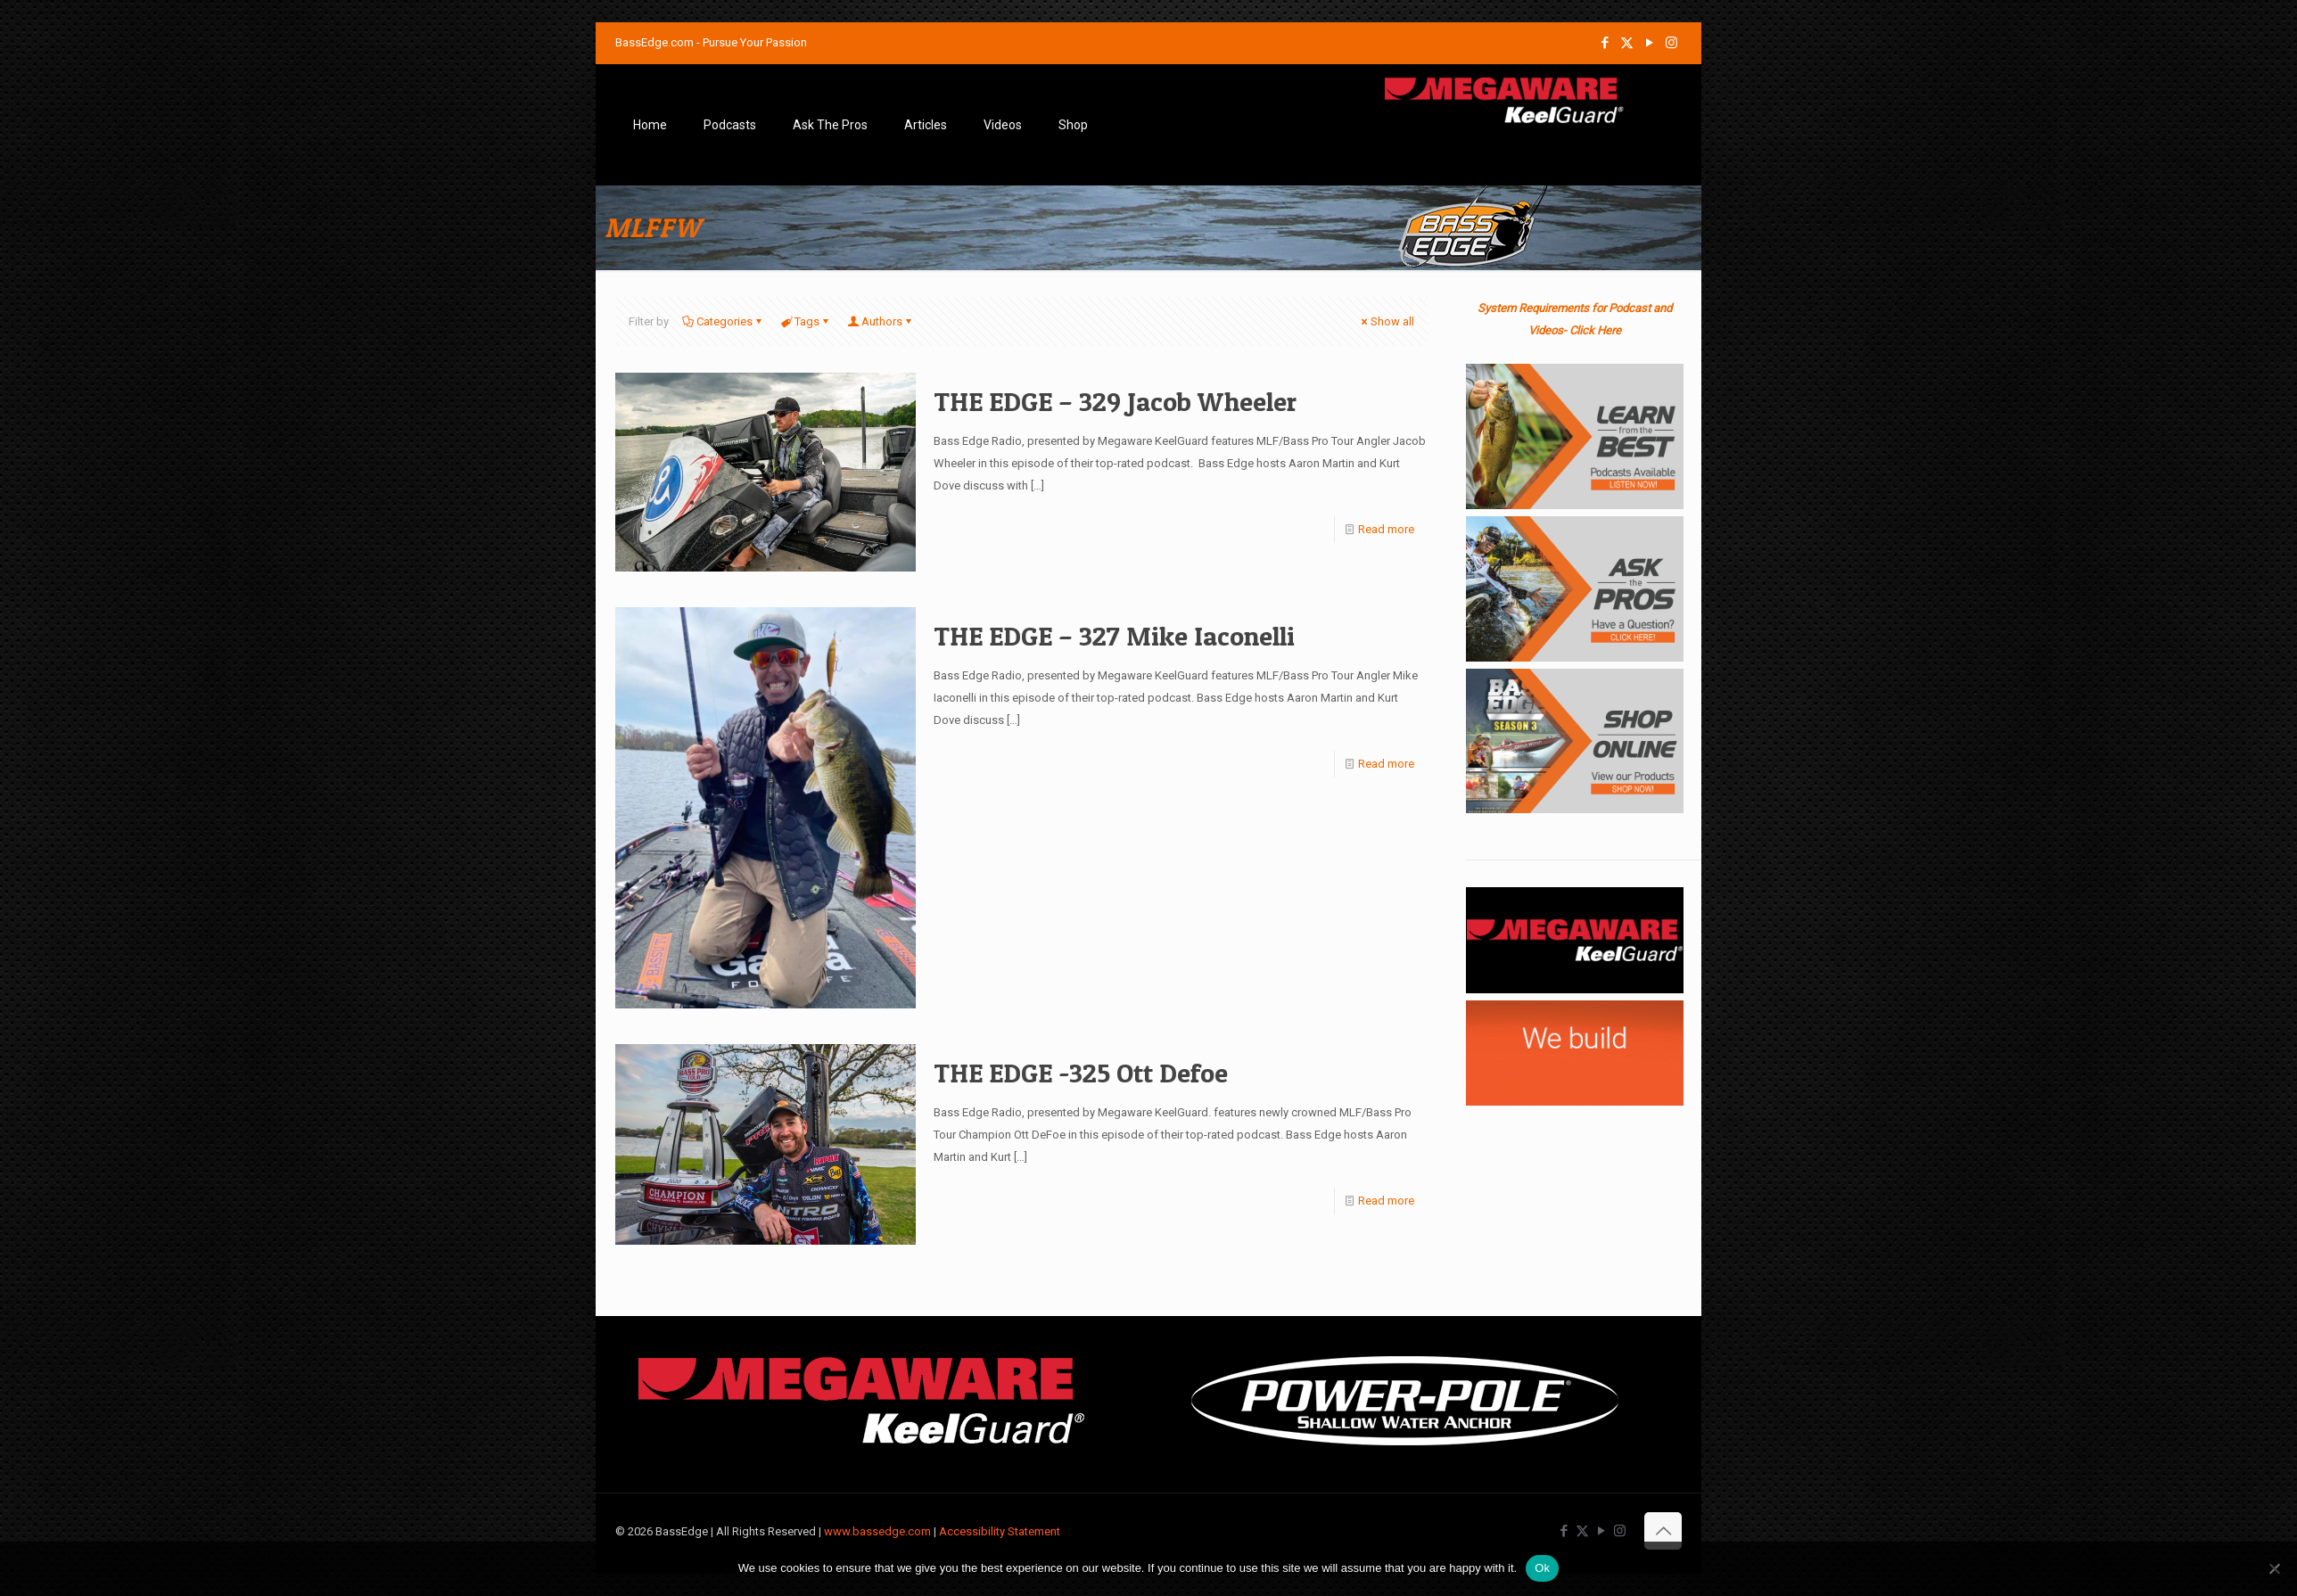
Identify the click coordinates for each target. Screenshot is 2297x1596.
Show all (1386, 321)
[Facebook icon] (1604, 43)
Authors (880, 321)
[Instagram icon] (1671, 43)
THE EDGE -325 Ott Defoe (1081, 1073)
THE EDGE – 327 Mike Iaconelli (1114, 636)
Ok (1542, 1568)
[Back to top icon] (1663, 1531)
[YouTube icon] (1649, 43)
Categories (723, 321)
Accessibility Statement (999, 1531)
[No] (2275, 1568)
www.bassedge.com (877, 1531)
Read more (1386, 529)
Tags (805, 321)
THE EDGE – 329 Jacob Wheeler (1115, 401)
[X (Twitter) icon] (1627, 43)
